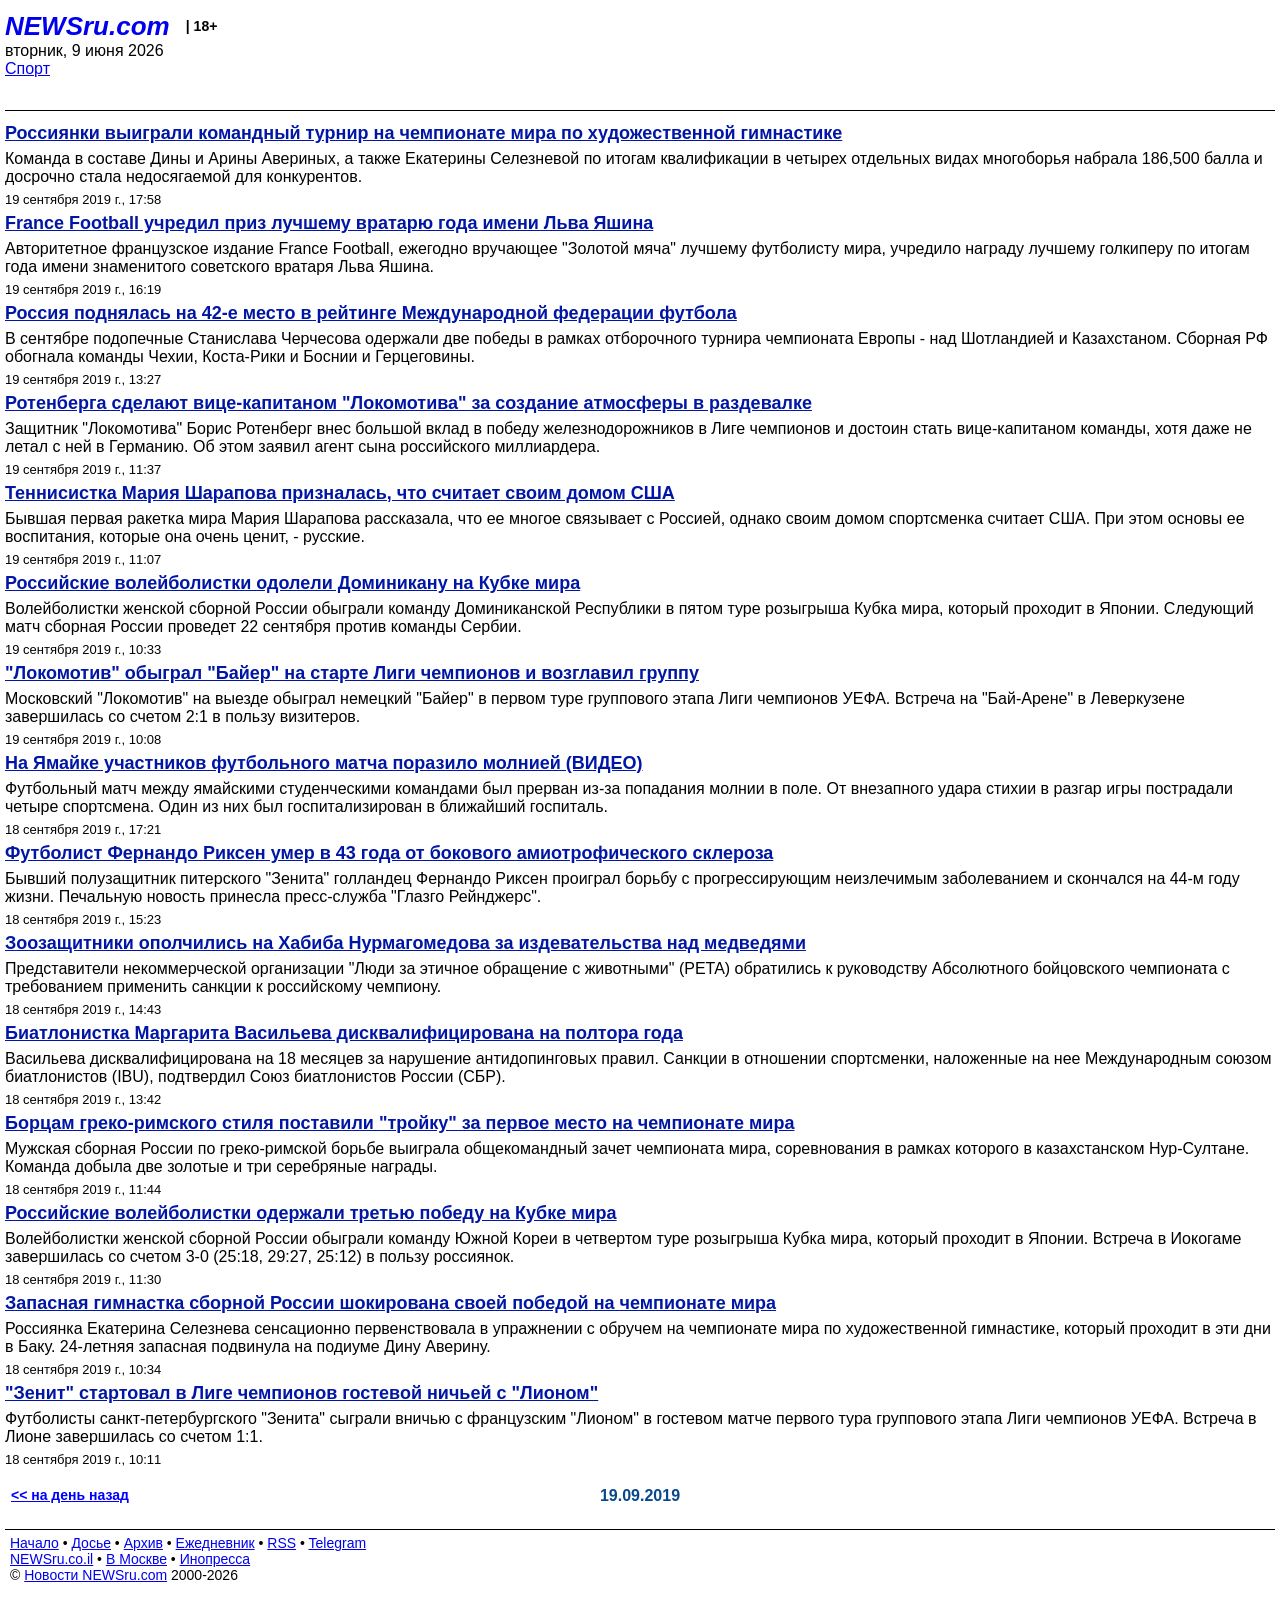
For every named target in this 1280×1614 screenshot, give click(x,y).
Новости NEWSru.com (95, 1575)
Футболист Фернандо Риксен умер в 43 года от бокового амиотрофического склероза (389, 853)
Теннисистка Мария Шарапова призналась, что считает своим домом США (340, 493)
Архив (143, 1543)
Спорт (27, 68)
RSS (281, 1543)
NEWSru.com (87, 26)
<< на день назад (70, 1495)
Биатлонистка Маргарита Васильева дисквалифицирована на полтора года (344, 1033)
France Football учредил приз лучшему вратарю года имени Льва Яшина (329, 223)
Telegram (338, 1543)
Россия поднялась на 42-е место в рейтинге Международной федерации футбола (371, 313)
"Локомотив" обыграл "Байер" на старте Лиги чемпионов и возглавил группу (352, 673)
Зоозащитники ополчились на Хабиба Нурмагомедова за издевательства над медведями (405, 943)
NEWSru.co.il (51, 1559)
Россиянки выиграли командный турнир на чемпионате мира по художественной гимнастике (423, 133)
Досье (91, 1543)
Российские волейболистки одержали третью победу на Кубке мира (311, 1213)
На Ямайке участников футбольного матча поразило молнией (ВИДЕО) (324, 763)
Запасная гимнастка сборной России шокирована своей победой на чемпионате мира (390, 1303)
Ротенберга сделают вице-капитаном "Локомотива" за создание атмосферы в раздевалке (408, 403)
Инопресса (215, 1559)
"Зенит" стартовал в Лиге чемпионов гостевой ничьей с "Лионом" (301, 1393)
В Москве (136, 1559)
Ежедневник (215, 1543)
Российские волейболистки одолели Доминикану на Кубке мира (292, 583)
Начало (34, 1543)
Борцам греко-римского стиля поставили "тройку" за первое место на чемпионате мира (399, 1123)
